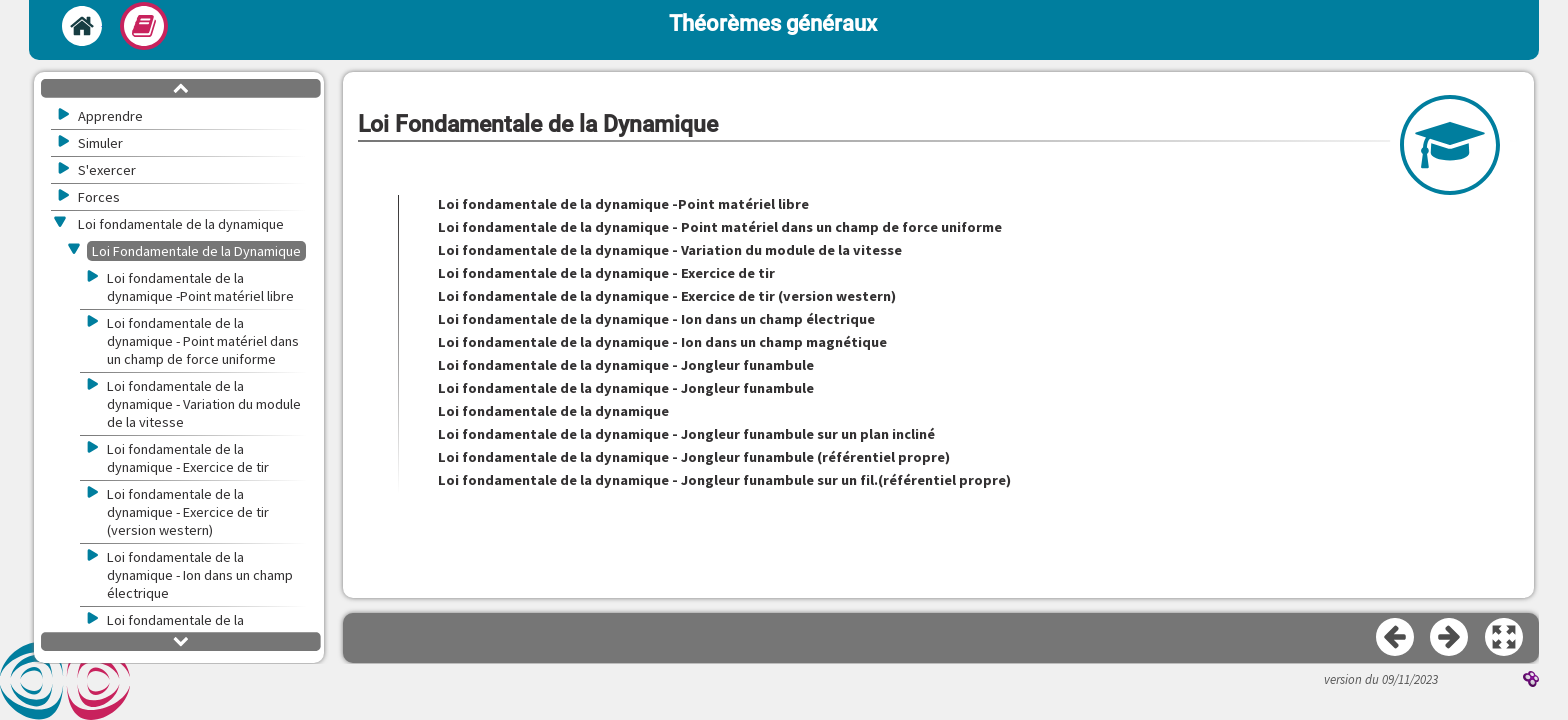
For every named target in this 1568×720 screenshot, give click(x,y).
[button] (1505, 638)
